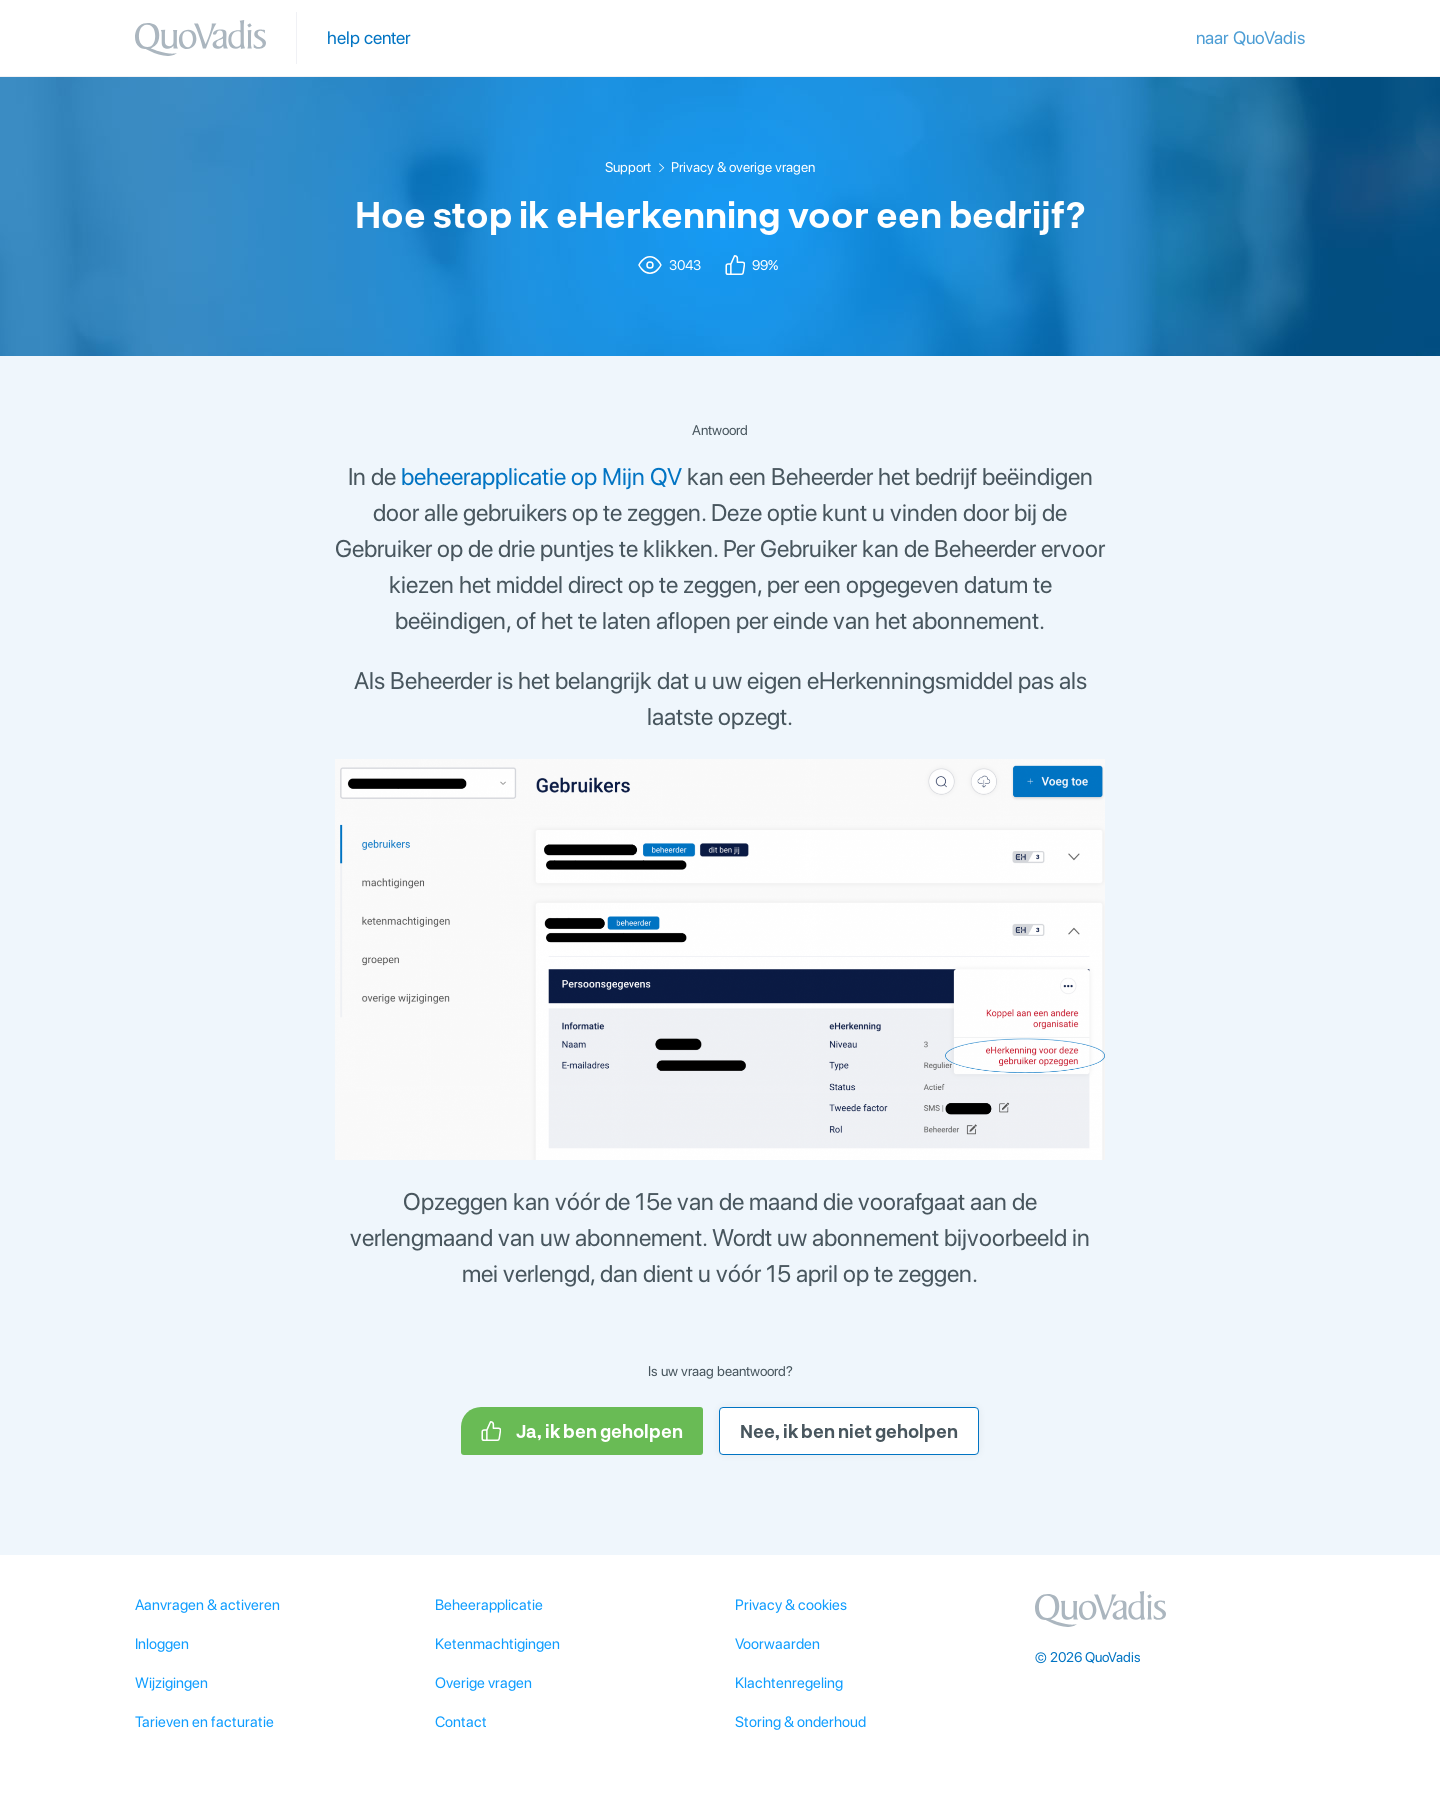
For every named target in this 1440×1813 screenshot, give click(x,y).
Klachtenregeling (789, 1683)
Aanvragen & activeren (207, 1605)
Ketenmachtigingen (497, 1644)
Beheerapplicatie (489, 1605)
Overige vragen (483, 1683)
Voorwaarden (777, 1644)
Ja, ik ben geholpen (582, 1431)
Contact (461, 1722)
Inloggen (162, 1644)
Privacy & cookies (791, 1605)
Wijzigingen (171, 1683)
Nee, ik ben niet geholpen (849, 1431)
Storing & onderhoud (800, 1722)
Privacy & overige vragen (743, 167)
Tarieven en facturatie (204, 1722)
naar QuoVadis (1250, 37)
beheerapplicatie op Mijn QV (541, 476)
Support (628, 167)
